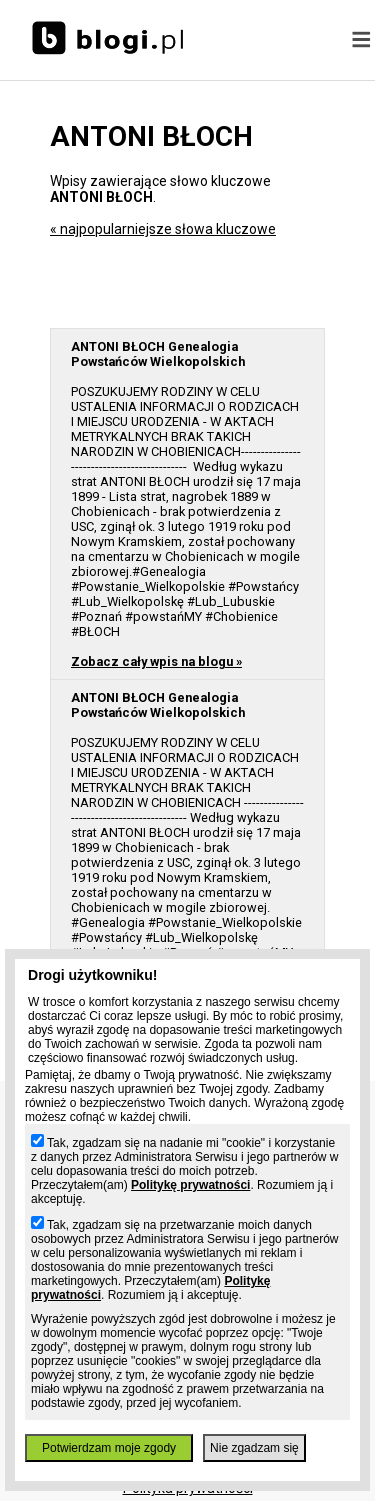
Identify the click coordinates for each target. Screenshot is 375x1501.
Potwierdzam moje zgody (109, 1448)
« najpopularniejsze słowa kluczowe (163, 229)
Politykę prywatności (190, 1185)
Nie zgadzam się (254, 1448)
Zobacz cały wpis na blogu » (156, 661)
